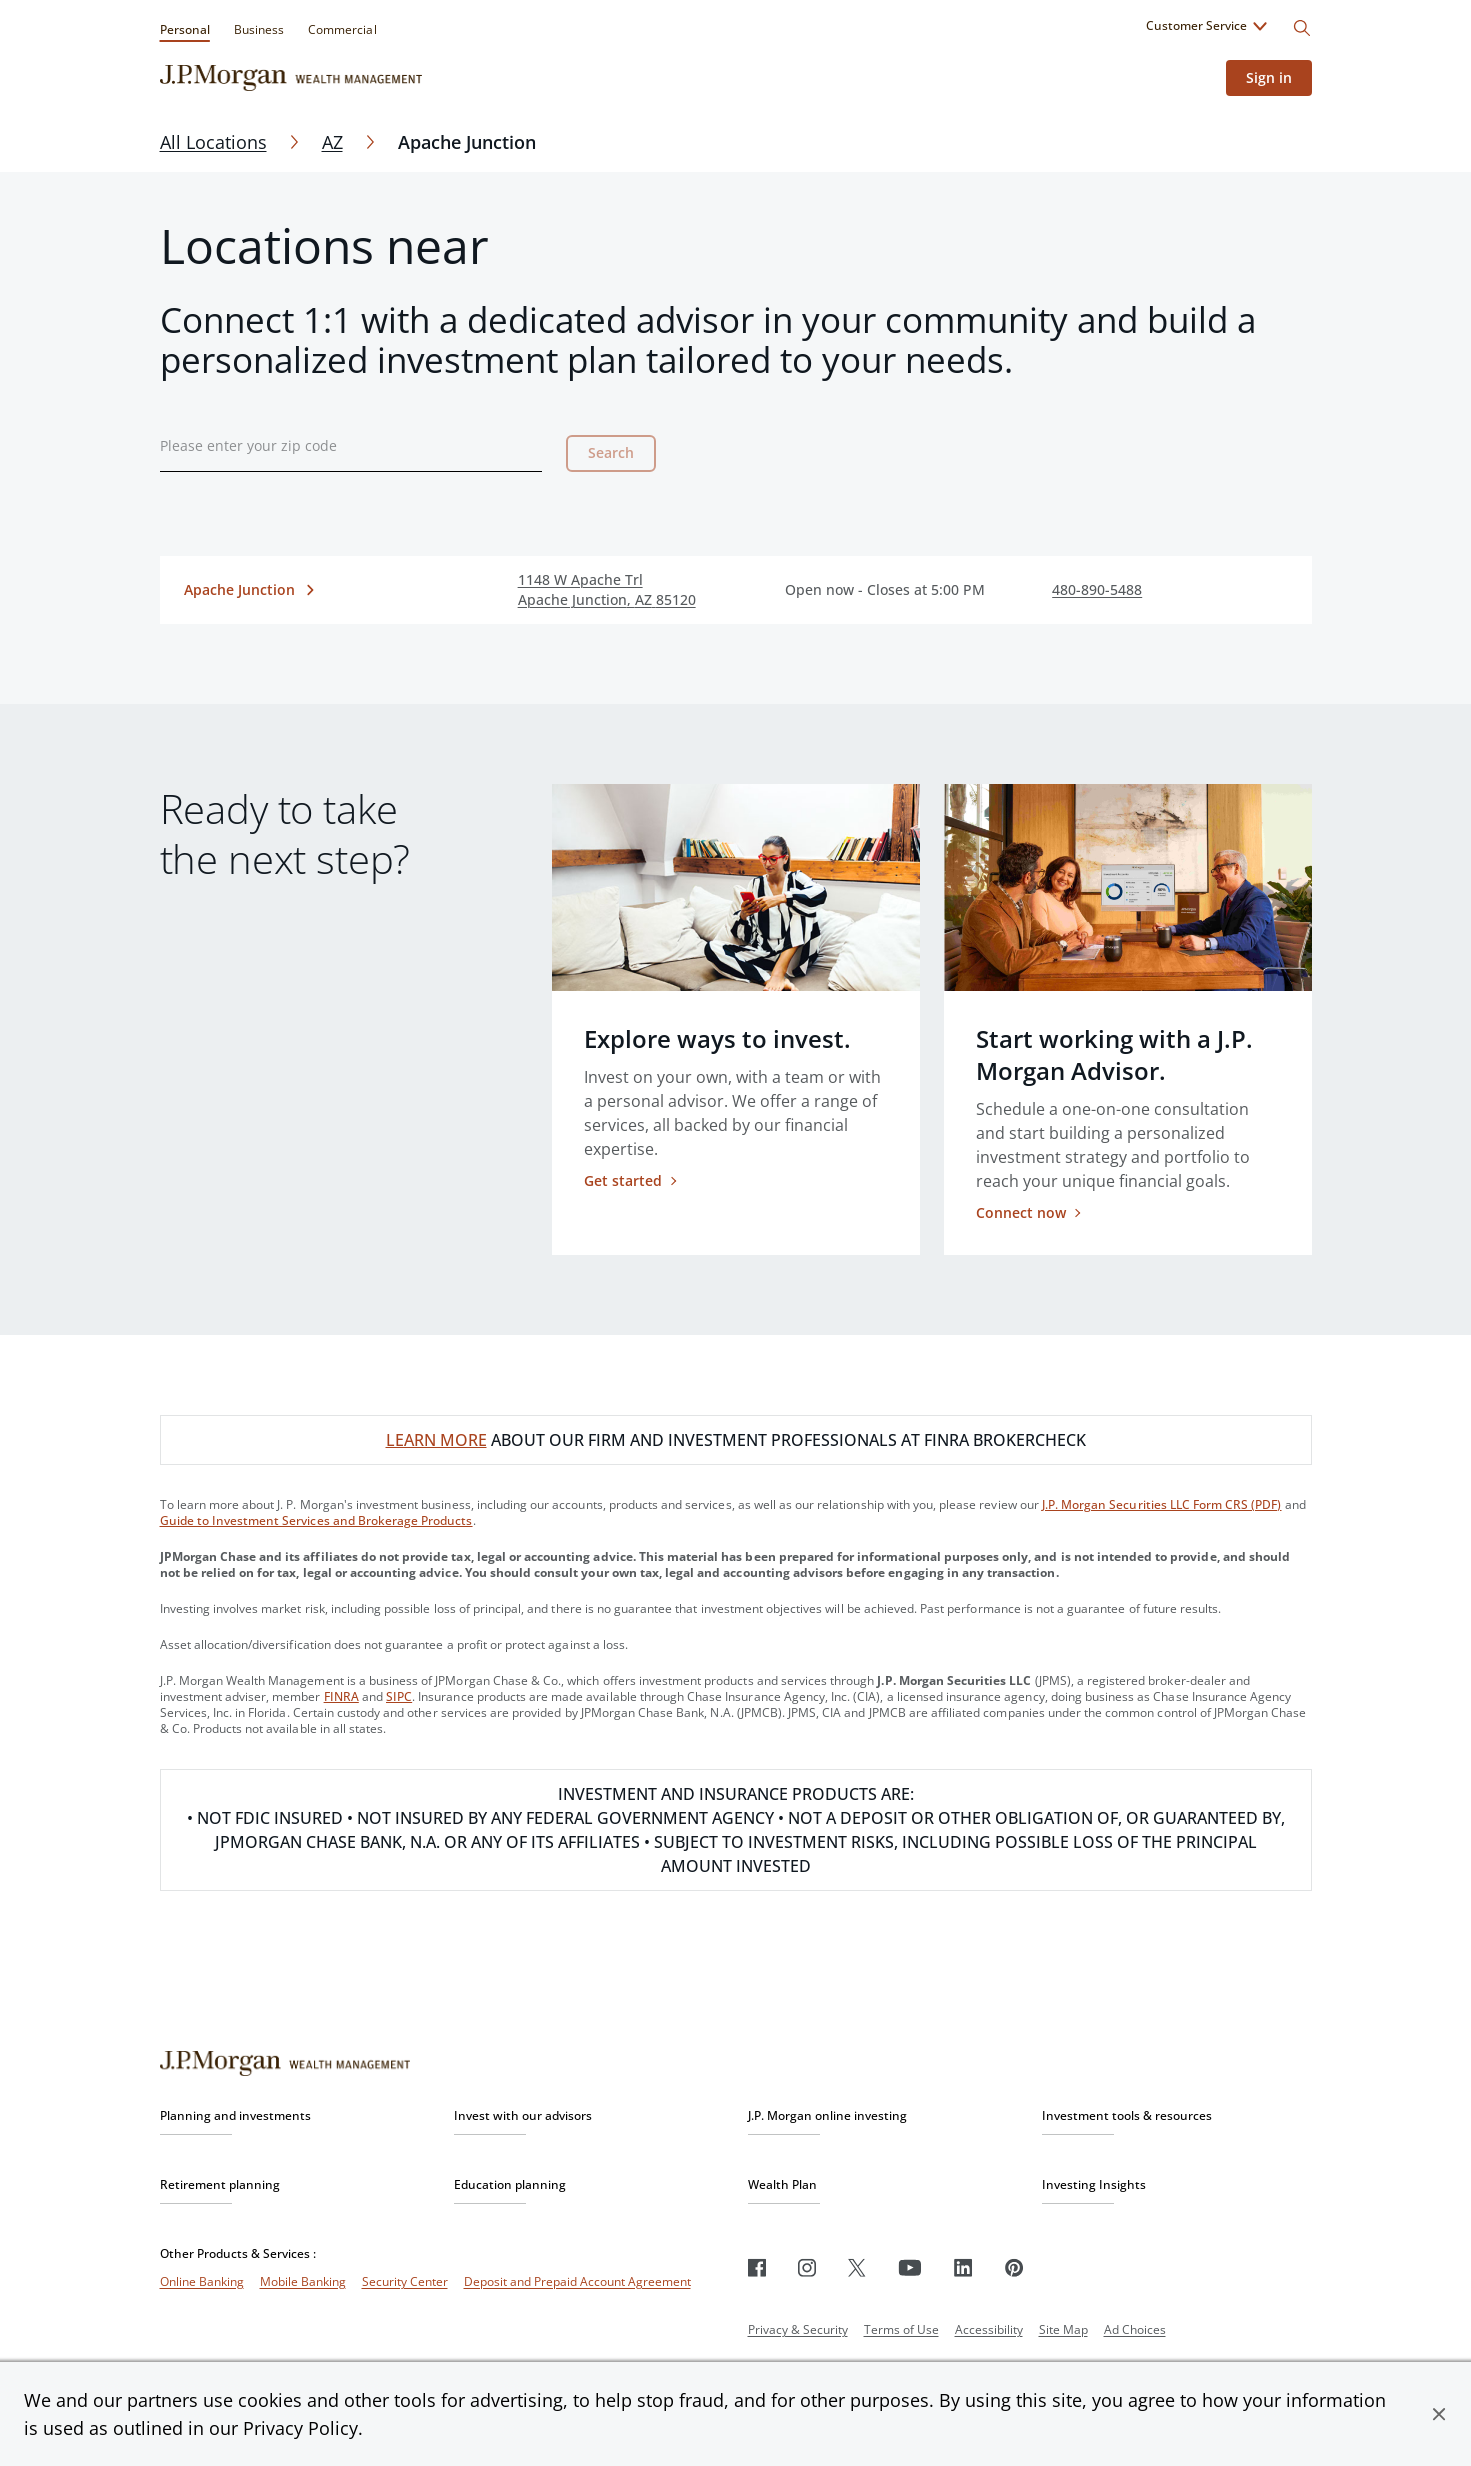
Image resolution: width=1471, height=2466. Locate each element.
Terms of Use (901, 2329)
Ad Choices (1135, 2329)
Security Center (405, 2281)
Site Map (1063, 2329)
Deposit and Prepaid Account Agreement (577, 2281)
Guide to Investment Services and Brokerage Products (316, 1520)
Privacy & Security (798, 2329)
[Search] (1302, 28)
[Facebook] (757, 2267)
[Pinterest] (1014, 2267)
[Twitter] (857, 2267)
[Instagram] (807, 2267)
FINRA (341, 1696)
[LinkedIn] (963, 2267)
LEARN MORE (436, 1440)
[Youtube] (910, 2267)
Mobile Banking (303, 2281)
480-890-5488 (1097, 589)
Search (611, 452)
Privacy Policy (300, 2428)
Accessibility (989, 2329)
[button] (1439, 2414)
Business (259, 29)
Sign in (1269, 77)
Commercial (342, 29)
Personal (185, 29)
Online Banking (202, 2281)
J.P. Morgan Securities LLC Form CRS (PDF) (1162, 1504)
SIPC (399, 1696)
